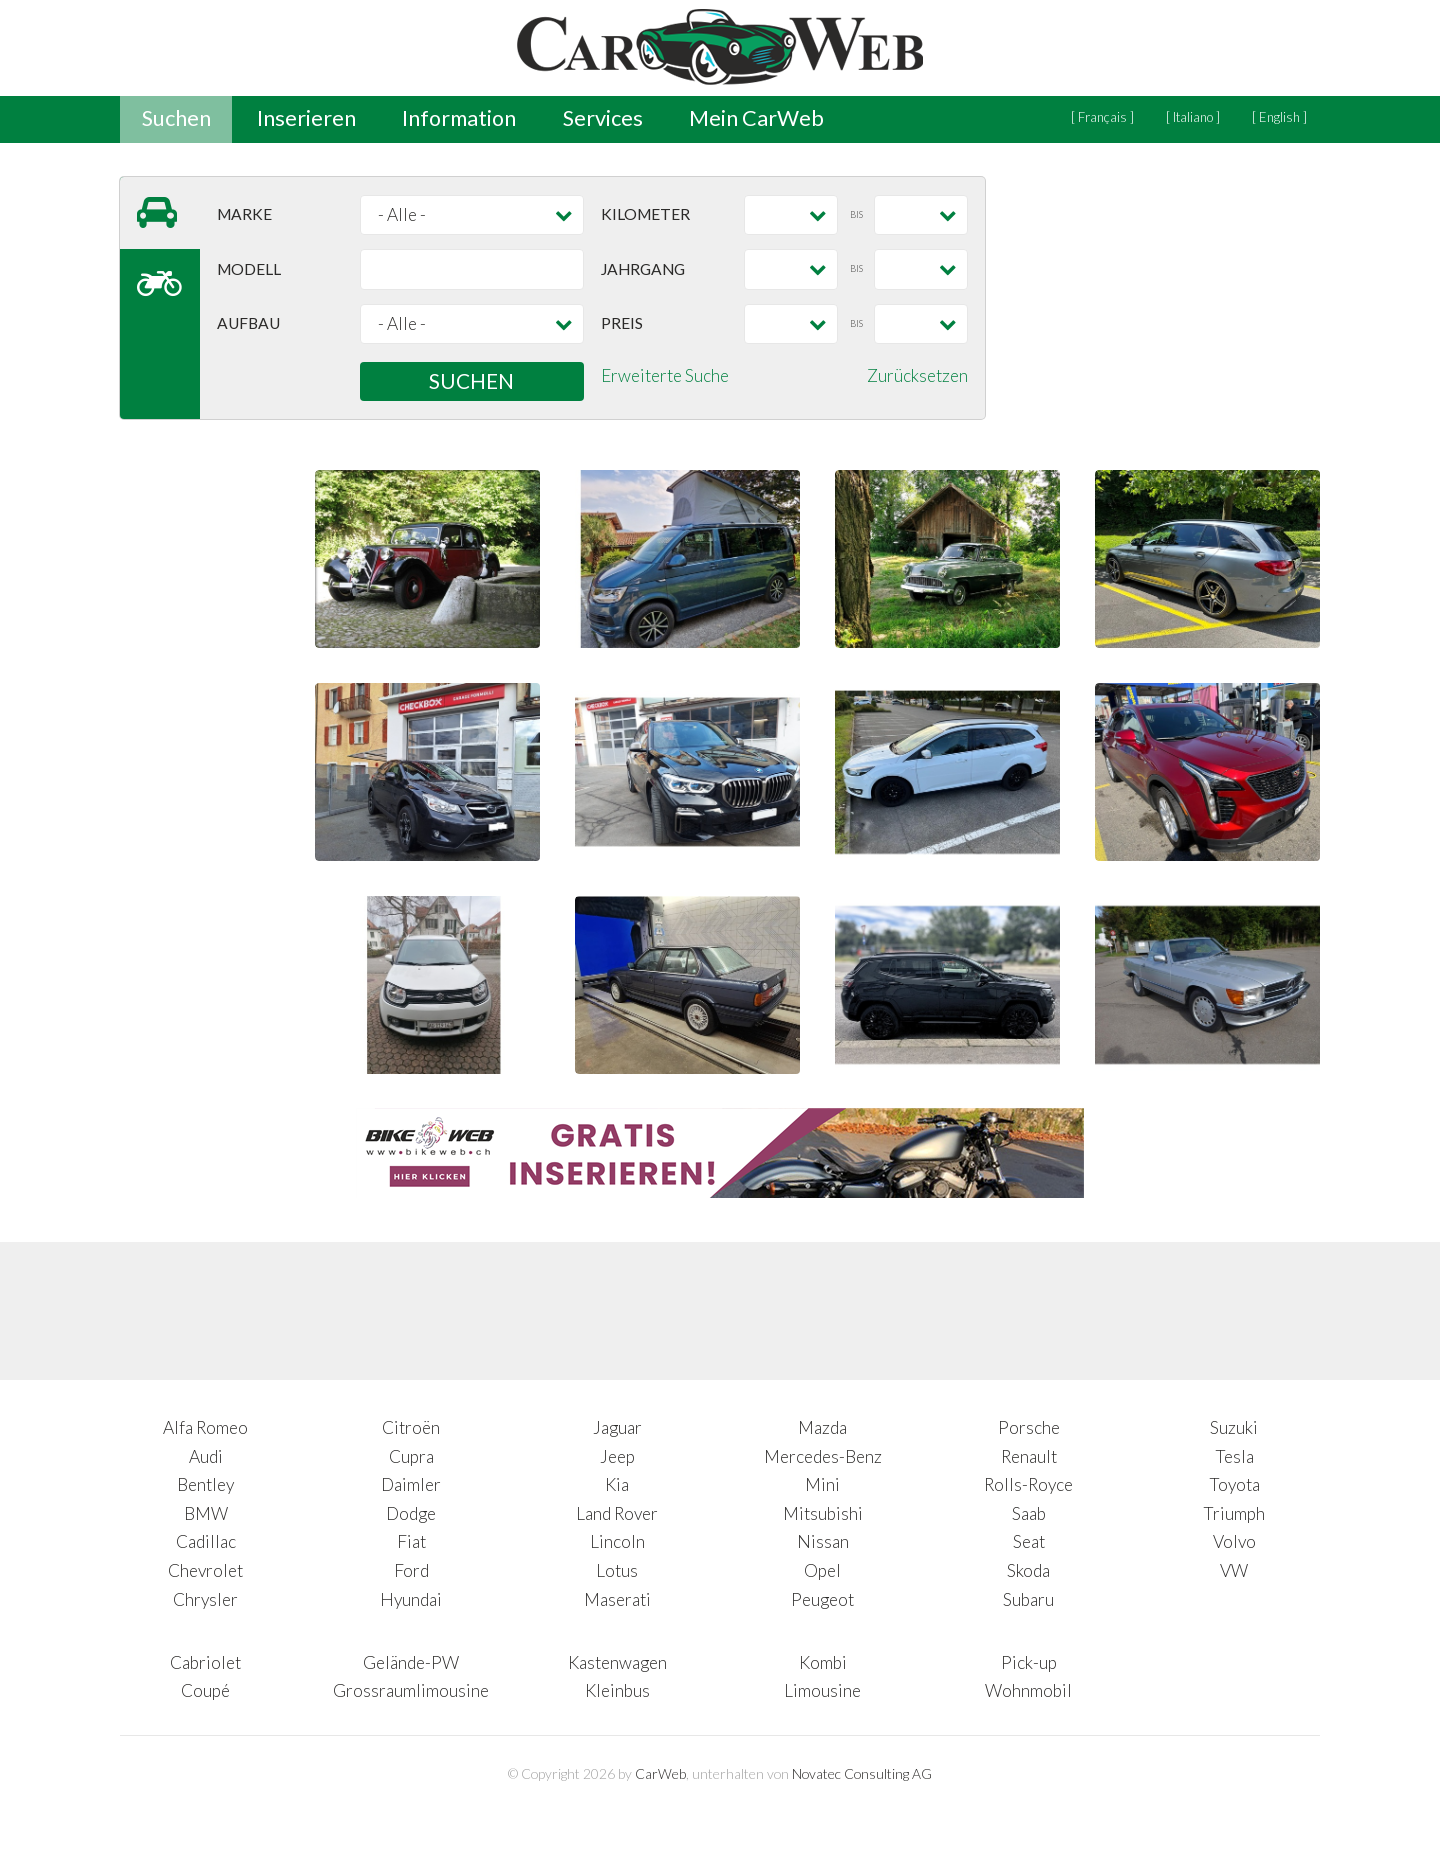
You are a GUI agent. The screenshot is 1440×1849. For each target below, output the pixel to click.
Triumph (1234, 1513)
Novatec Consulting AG (862, 1773)
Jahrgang (643, 269)
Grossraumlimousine (411, 1690)
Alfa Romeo (205, 1427)
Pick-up (1029, 1662)
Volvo (1234, 1541)
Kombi (823, 1662)
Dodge (411, 1513)
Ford (411, 1570)
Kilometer (645, 214)
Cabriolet (205, 1662)
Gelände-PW (411, 1662)
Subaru (1028, 1599)
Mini (822, 1484)
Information (459, 118)
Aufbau (248, 323)
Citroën (411, 1427)
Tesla (1234, 1456)
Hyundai (411, 1599)
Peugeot (822, 1599)
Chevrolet (205, 1570)
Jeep (617, 1456)
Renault (1029, 1456)
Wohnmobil (1028, 1690)
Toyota (1234, 1484)
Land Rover (617, 1513)
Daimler (411, 1484)
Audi (206, 1456)
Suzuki (1234, 1427)
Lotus (617, 1570)
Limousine (822, 1690)
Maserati (617, 1599)
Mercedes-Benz (823, 1456)
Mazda (822, 1427)
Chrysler (205, 1599)
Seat (1029, 1541)
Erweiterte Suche (665, 375)
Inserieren (306, 118)
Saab (1029, 1513)
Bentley (205, 1484)
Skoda (1028, 1570)
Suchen (176, 118)
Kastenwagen (617, 1662)
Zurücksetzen (917, 375)
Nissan (823, 1541)
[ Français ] (1102, 117)
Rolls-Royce (1028, 1484)
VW (1234, 1570)
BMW (206, 1513)
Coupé (205, 1690)
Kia (617, 1484)
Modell (249, 269)
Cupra (411, 1456)
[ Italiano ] (1193, 117)
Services (603, 118)
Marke (244, 214)
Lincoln (617, 1541)
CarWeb (660, 1773)
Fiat (411, 1541)
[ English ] (1279, 117)
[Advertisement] (1170, 302)
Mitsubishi (823, 1513)
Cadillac (206, 1541)
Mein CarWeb (756, 118)
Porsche (1029, 1427)
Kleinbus (617, 1690)
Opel (822, 1570)
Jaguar (617, 1427)
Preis (622, 323)
